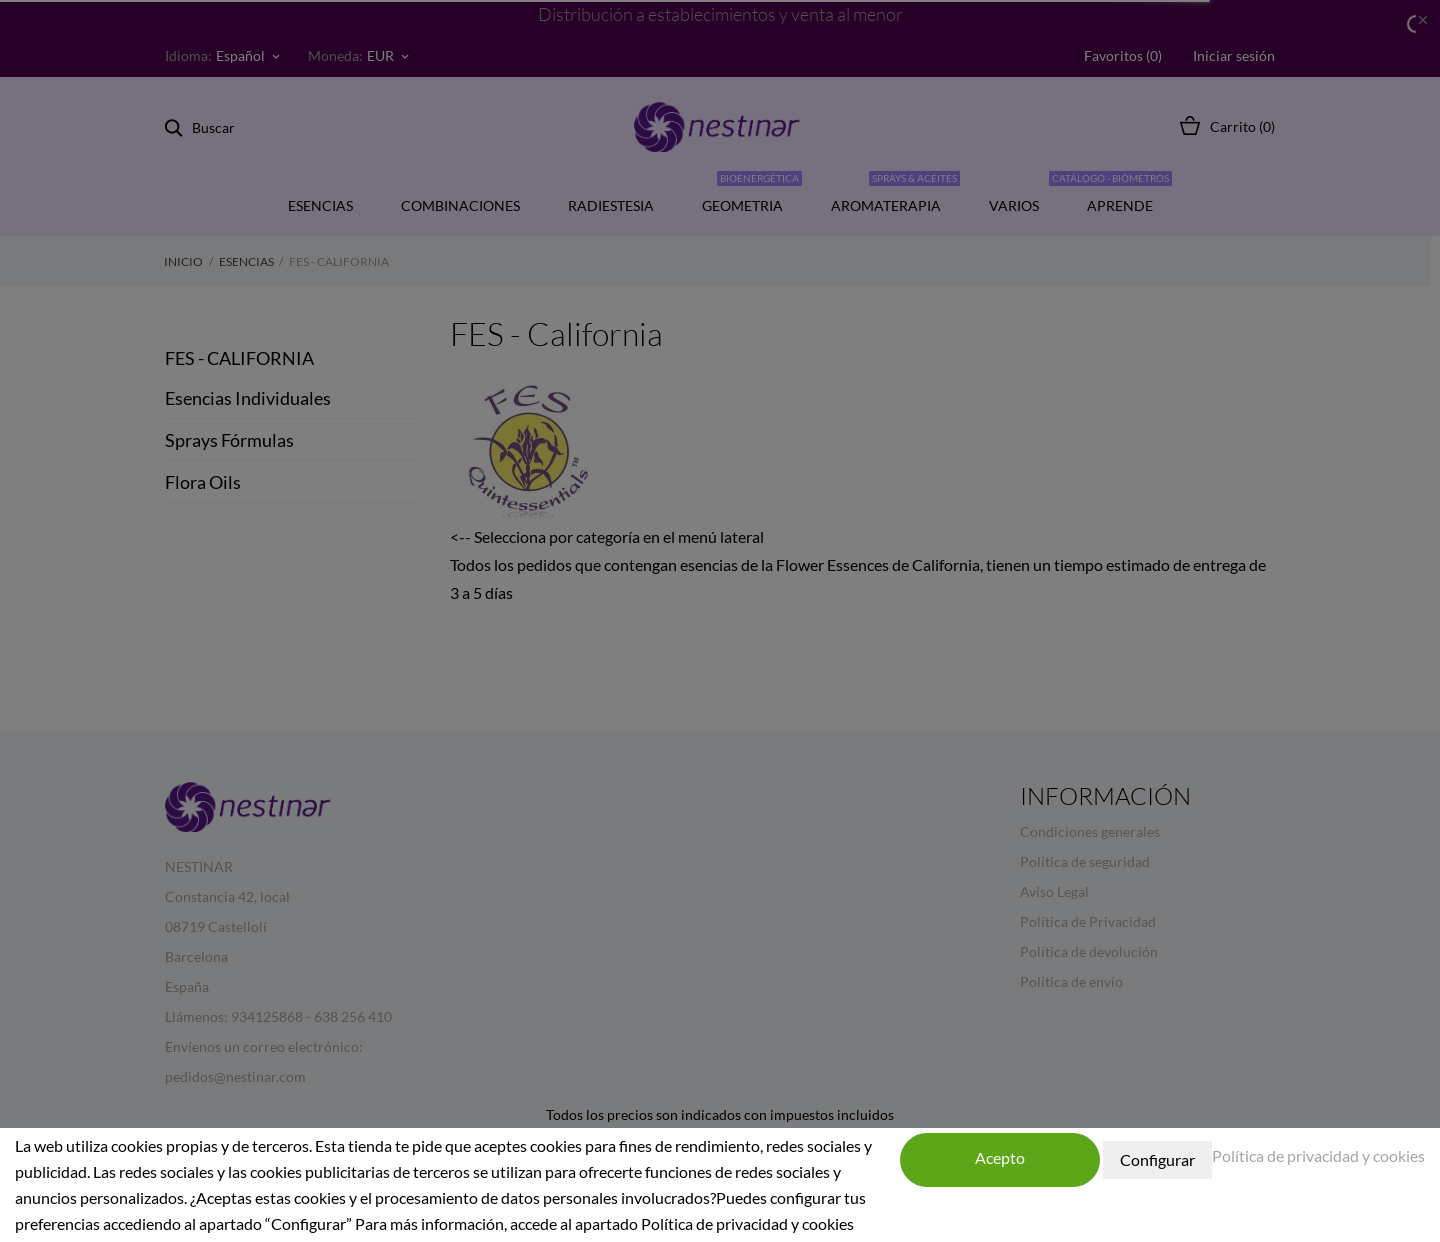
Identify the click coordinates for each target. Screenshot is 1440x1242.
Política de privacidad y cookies (1318, 1155)
